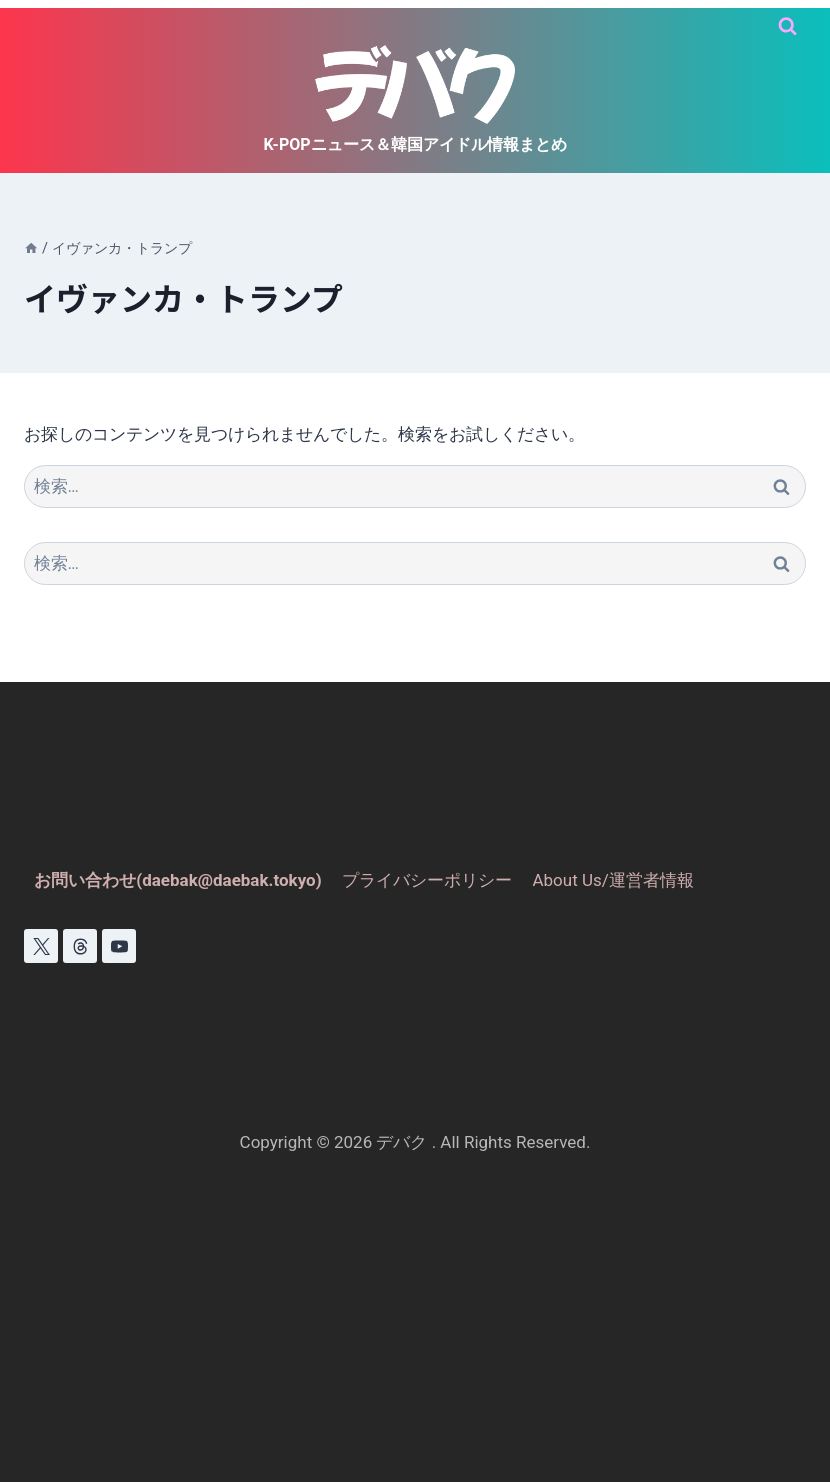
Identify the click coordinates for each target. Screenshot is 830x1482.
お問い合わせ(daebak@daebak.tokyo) (178, 880)
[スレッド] (80, 946)
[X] (41, 946)
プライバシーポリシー (427, 880)
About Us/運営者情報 (612, 880)
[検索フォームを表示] (787, 26)
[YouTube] (119, 946)
